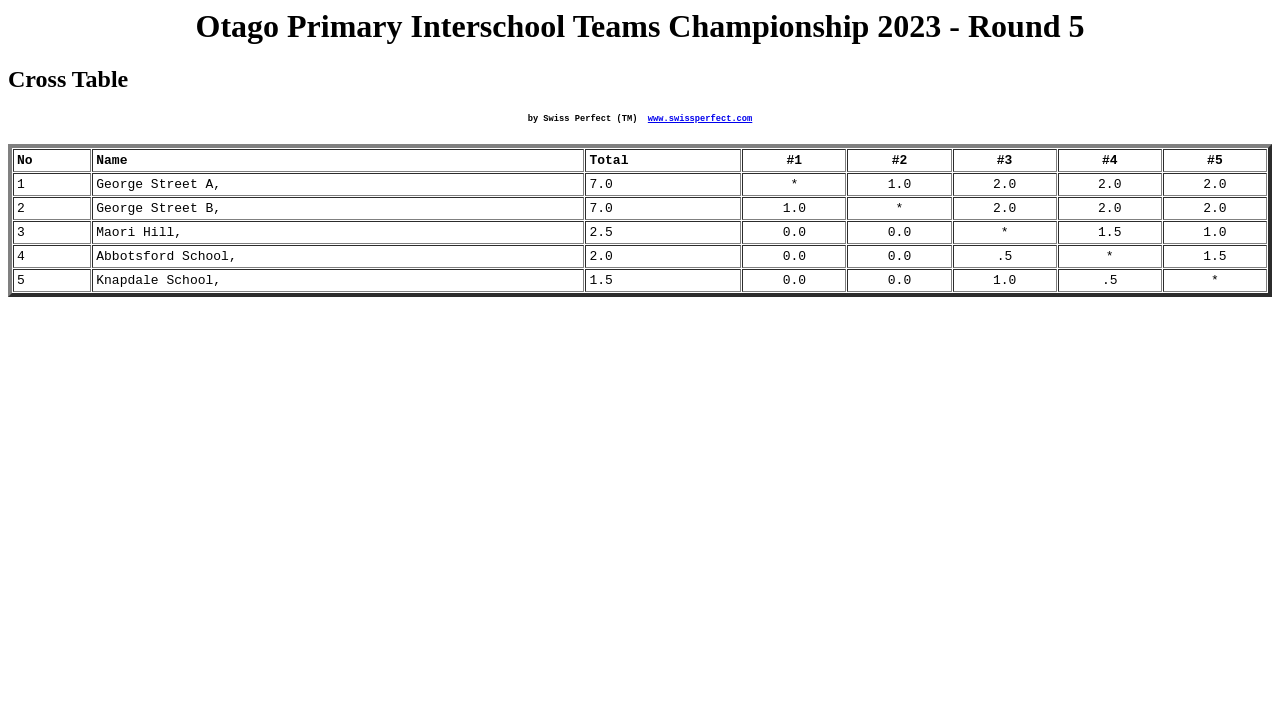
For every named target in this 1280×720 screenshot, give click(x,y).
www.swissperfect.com (700, 120)
